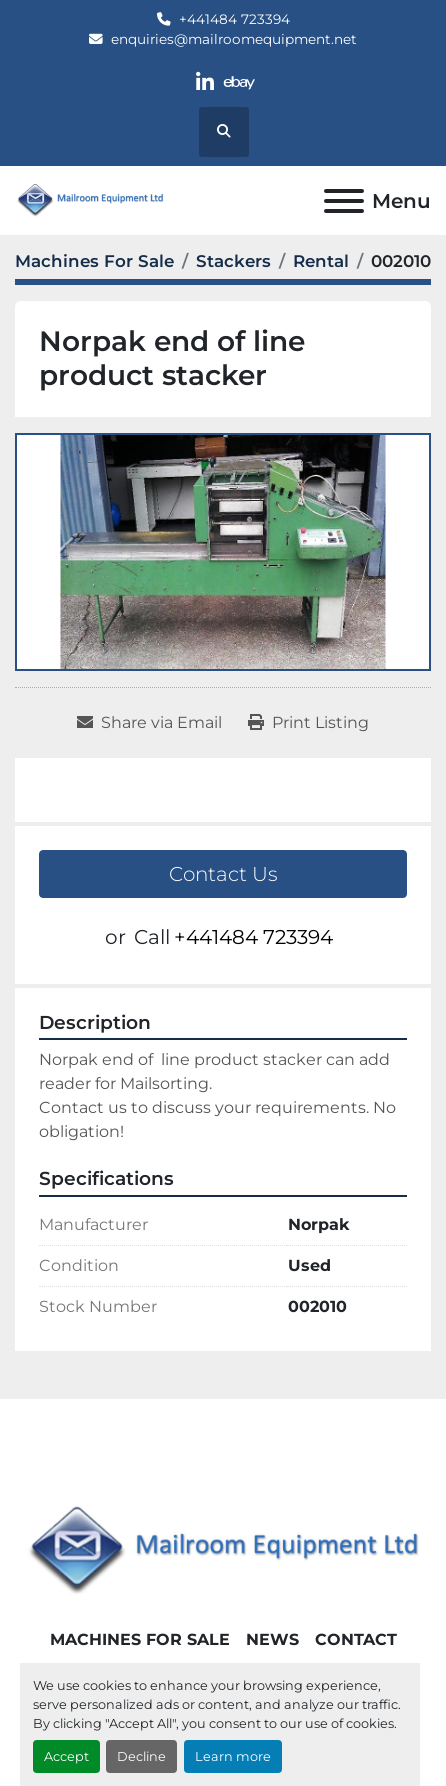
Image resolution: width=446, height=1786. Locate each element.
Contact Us (223, 874)
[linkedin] (205, 82)
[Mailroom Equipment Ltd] (223, 1549)
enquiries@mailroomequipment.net (234, 39)
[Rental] (321, 261)
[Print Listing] (308, 723)
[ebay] (239, 82)
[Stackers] (233, 261)
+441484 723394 (234, 19)
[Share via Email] (149, 723)
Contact (356, 1639)
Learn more (233, 1756)
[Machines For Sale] (94, 261)
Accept (66, 1756)
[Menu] (344, 201)
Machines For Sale (140, 1639)
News (272, 1639)
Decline (141, 1756)
